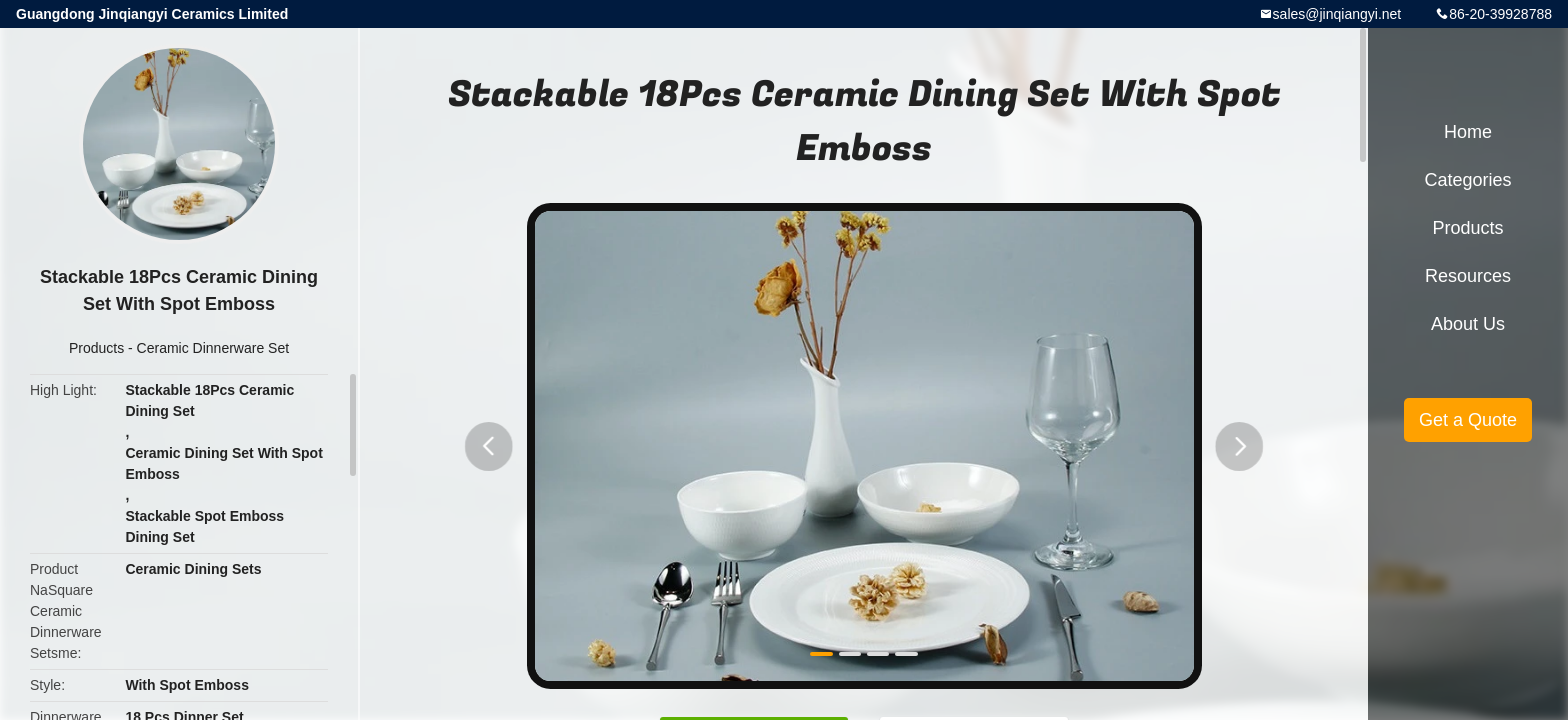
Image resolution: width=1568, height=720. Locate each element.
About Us (1468, 324)
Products (96, 348)
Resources (1468, 276)
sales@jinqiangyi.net (1337, 14)
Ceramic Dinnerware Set (213, 348)
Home (1468, 132)
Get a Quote (1468, 420)
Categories (1467, 180)
